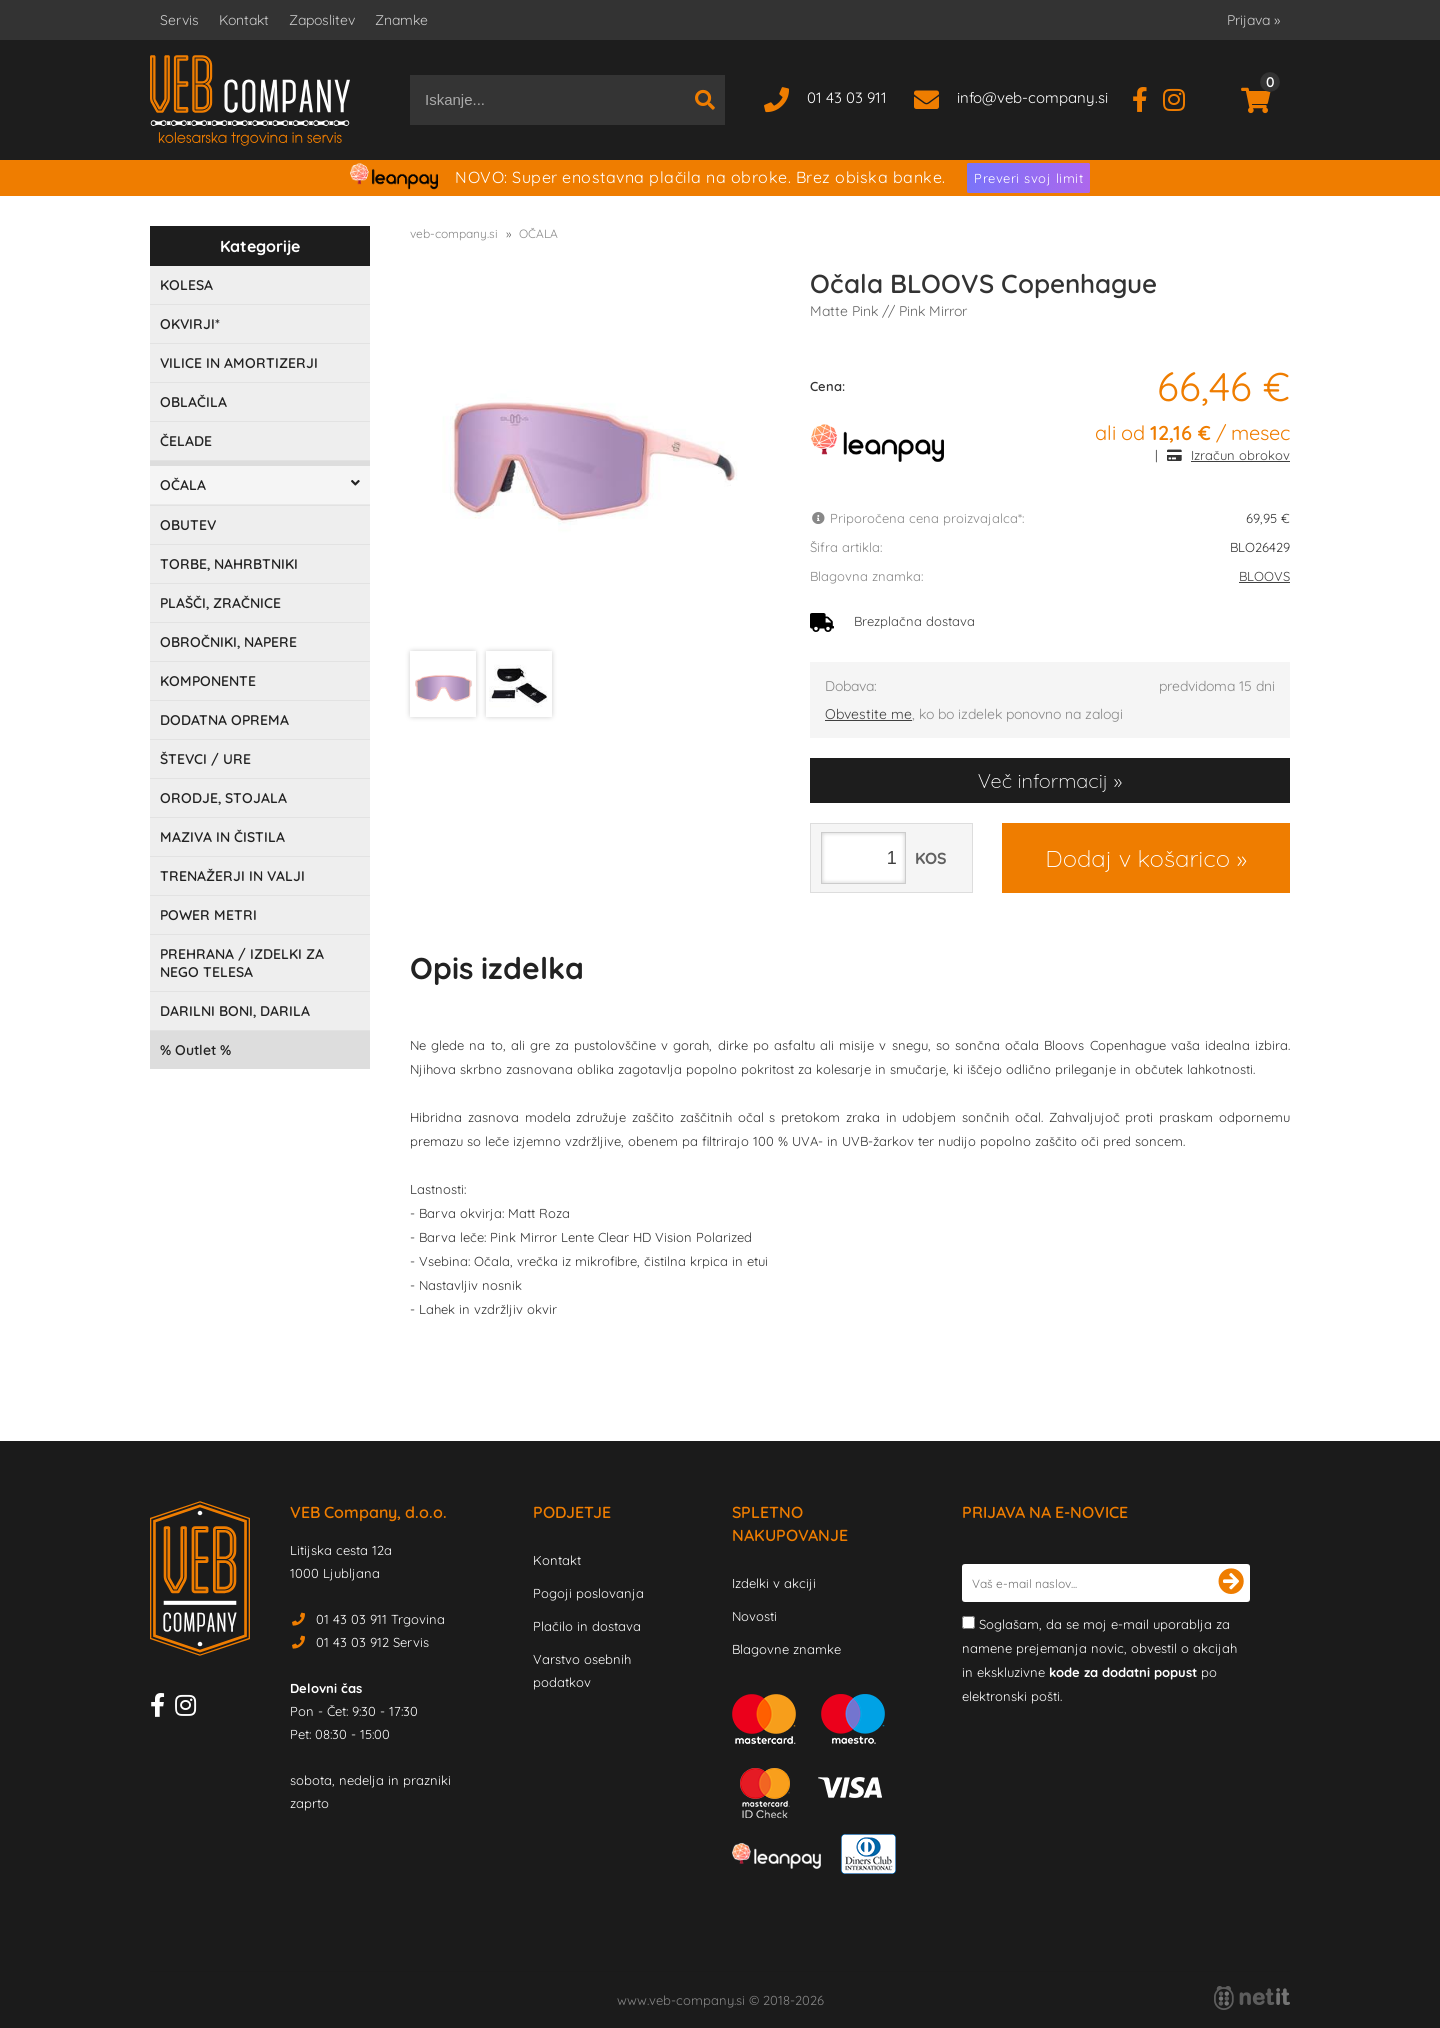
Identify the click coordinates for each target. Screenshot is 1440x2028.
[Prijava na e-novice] (1231, 1583)
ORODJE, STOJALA (223, 798)
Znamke (401, 20)
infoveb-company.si (1032, 97)
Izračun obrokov (1240, 455)
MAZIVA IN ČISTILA (222, 837)
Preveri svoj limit (1028, 178)
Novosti (754, 1616)
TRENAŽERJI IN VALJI (232, 876)
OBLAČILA (193, 402)
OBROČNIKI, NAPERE (228, 642)
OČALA (183, 485)
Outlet (195, 1050)
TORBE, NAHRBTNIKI (229, 564)
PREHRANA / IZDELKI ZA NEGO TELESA (242, 963)
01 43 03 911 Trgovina (380, 1619)
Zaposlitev (322, 20)
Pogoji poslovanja (588, 1593)
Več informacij (1043, 780)
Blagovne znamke (786, 1649)
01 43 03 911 (847, 97)
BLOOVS (1264, 576)
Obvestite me (868, 714)
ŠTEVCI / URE (205, 759)
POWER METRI (208, 915)
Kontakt (244, 20)
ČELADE (186, 441)
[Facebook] (1147, 97)
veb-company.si (454, 233)
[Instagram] (1181, 97)
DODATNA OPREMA (224, 720)
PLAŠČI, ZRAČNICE (220, 603)
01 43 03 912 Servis (372, 1642)
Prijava (1253, 20)
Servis (179, 20)
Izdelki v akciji (774, 1583)
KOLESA (186, 285)
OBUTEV (188, 525)
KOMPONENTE (208, 681)
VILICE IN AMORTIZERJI (239, 363)
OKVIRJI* (190, 324)
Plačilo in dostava (587, 1626)
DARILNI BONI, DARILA (235, 1011)
